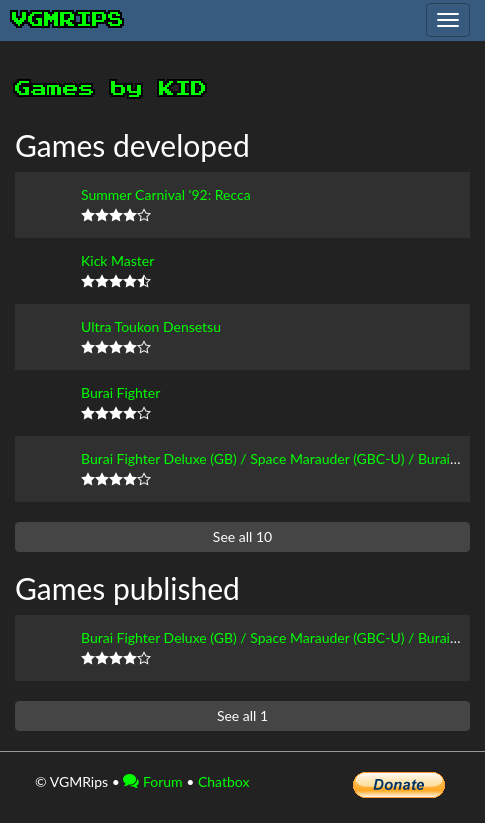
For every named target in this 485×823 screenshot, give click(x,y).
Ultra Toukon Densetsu (151, 326)
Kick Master (117, 260)
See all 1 (242, 715)
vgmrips (68, 20)
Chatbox (224, 781)
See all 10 (242, 536)
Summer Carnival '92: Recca (166, 194)
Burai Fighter (120, 392)
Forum (152, 781)
